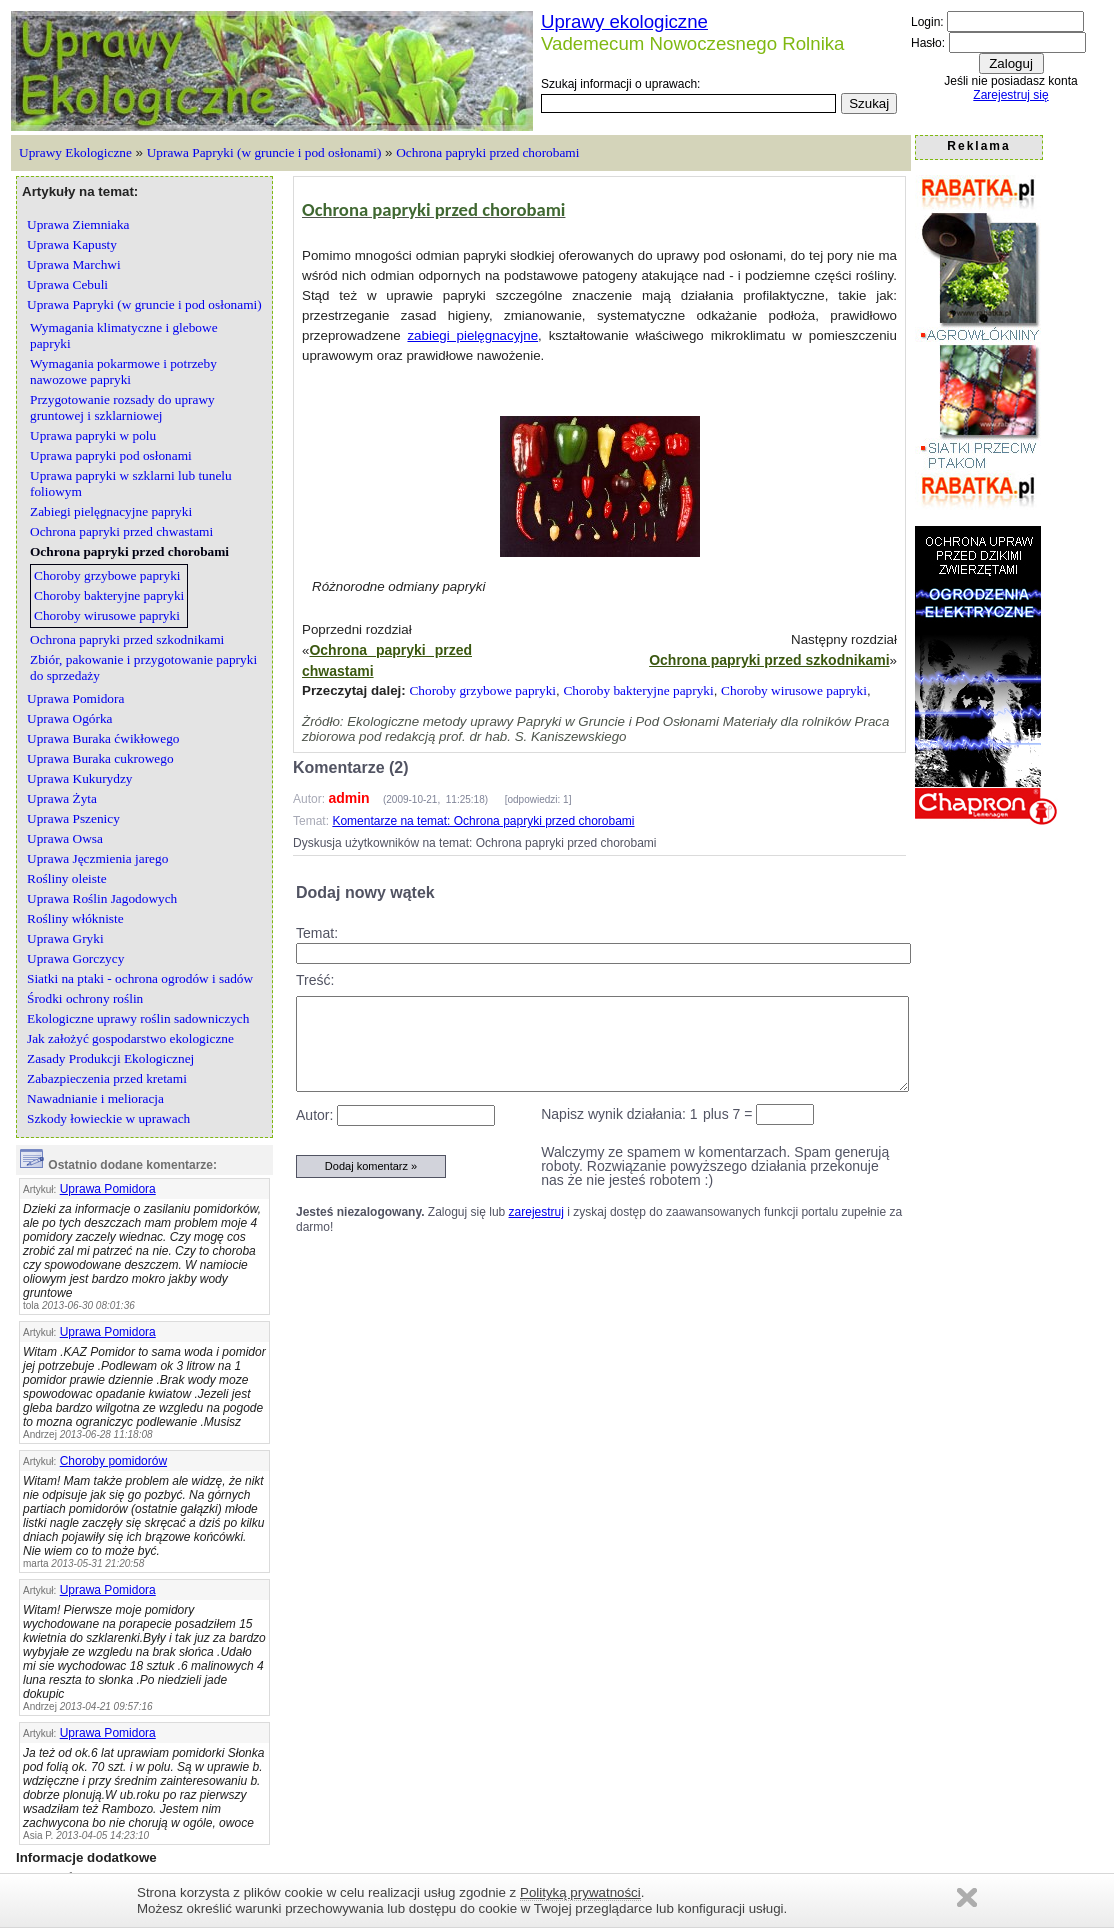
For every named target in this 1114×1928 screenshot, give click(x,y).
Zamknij (967, 1897)
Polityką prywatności (580, 1892)
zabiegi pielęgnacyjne (472, 335)
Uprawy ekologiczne (624, 21)
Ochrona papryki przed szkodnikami (769, 660)
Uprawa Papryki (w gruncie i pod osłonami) (264, 152)
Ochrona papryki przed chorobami (487, 152)
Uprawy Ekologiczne (75, 152)
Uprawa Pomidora (108, 1189)
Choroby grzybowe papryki (482, 690)
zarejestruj (536, 1212)
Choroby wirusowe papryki (794, 690)
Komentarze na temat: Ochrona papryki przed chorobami (483, 821)
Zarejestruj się (1010, 95)
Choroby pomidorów (113, 1461)
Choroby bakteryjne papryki (638, 690)
